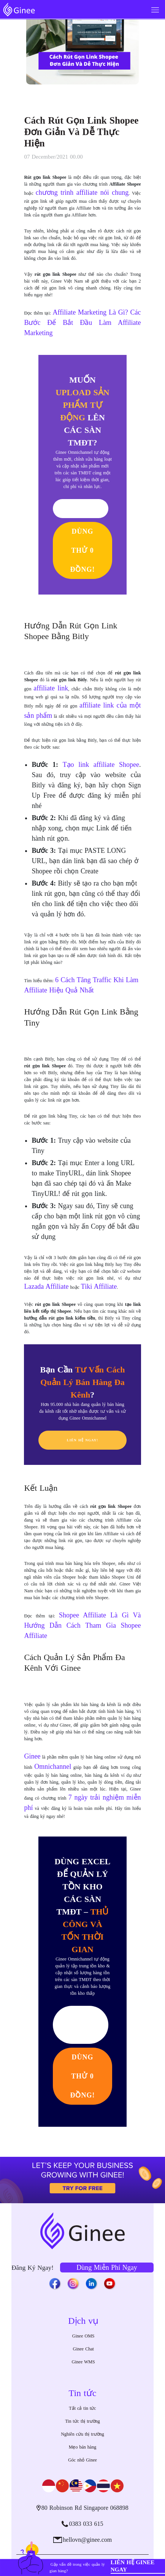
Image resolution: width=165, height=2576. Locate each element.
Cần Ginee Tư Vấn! (81, 2024)
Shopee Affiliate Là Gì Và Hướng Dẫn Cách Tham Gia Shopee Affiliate (82, 1625)
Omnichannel (52, 1766)
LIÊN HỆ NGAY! (82, 1440)
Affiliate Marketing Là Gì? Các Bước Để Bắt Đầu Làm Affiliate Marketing (82, 322)
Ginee (32, 1756)
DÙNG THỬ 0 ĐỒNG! (82, 550)
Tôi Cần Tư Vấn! (80, 508)
